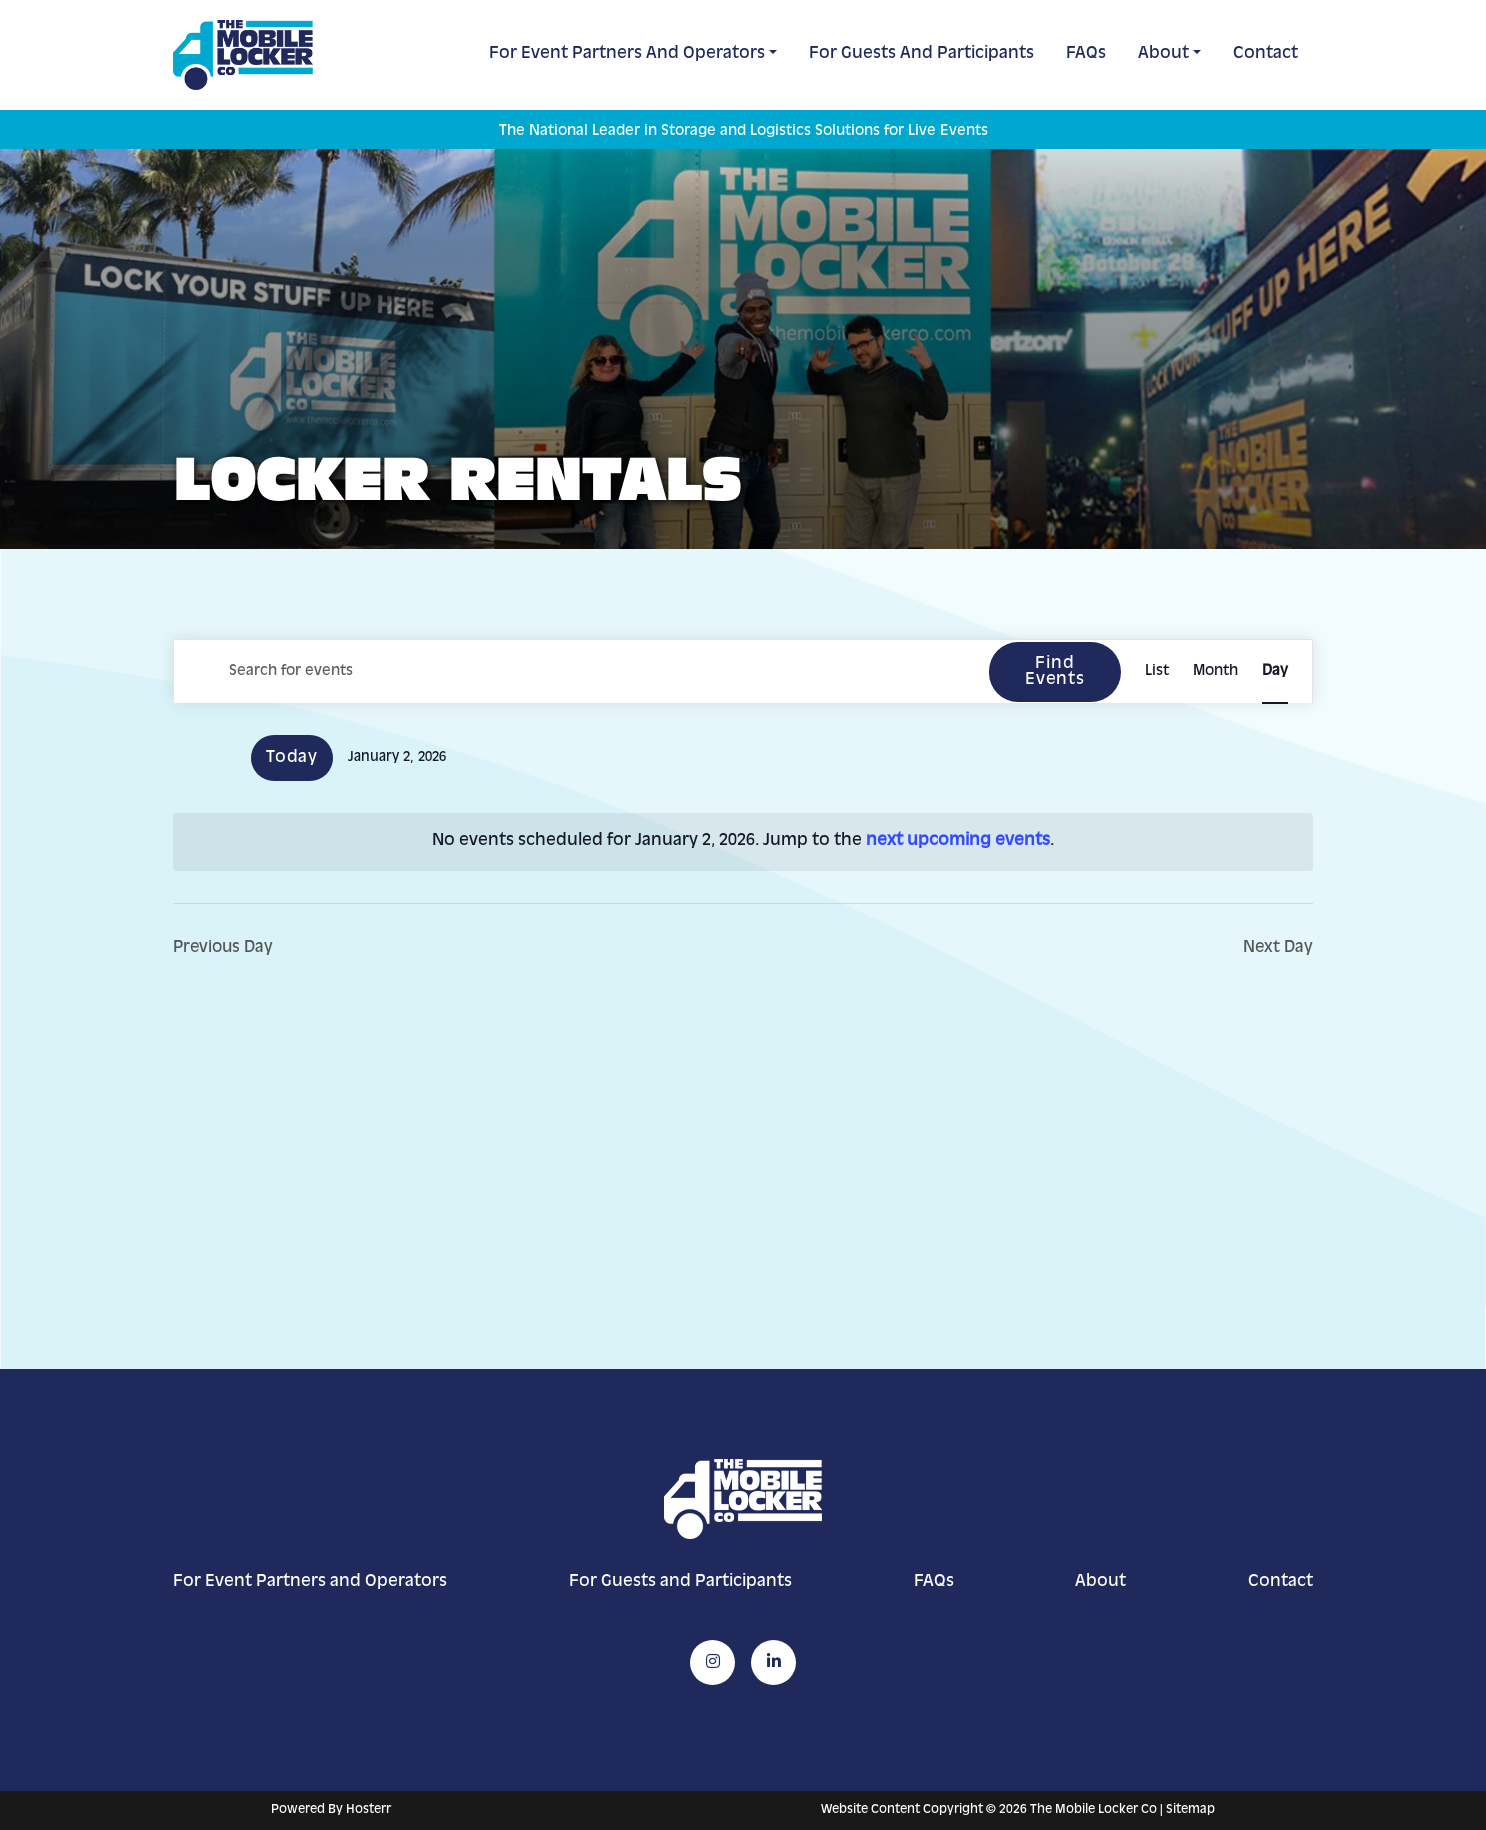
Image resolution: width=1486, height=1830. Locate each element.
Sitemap (1190, 1810)
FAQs (1086, 54)
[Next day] (224, 758)
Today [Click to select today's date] (292, 758)
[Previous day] (185, 758)
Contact (1265, 54)
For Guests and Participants (921, 54)
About (1163, 54)
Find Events (1054, 672)
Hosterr (368, 1810)
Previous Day (225, 948)
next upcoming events (958, 841)
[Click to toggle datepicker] (397, 758)
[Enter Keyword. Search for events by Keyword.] (580, 671)
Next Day (1277, 948)
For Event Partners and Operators (627, 54)
